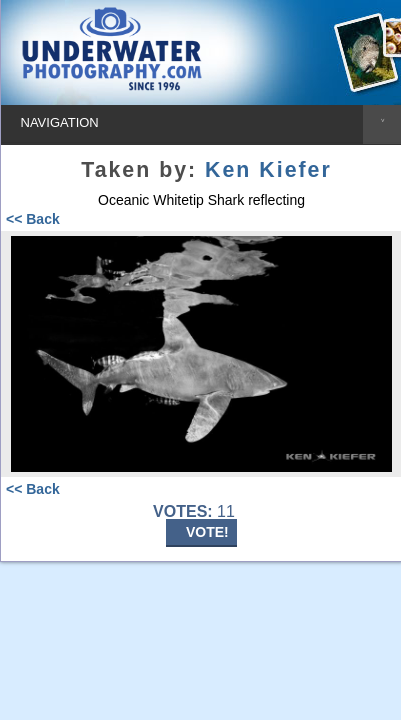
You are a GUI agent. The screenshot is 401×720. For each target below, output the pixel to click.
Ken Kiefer (268, 170)
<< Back (33, 219)
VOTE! (207, 532)
